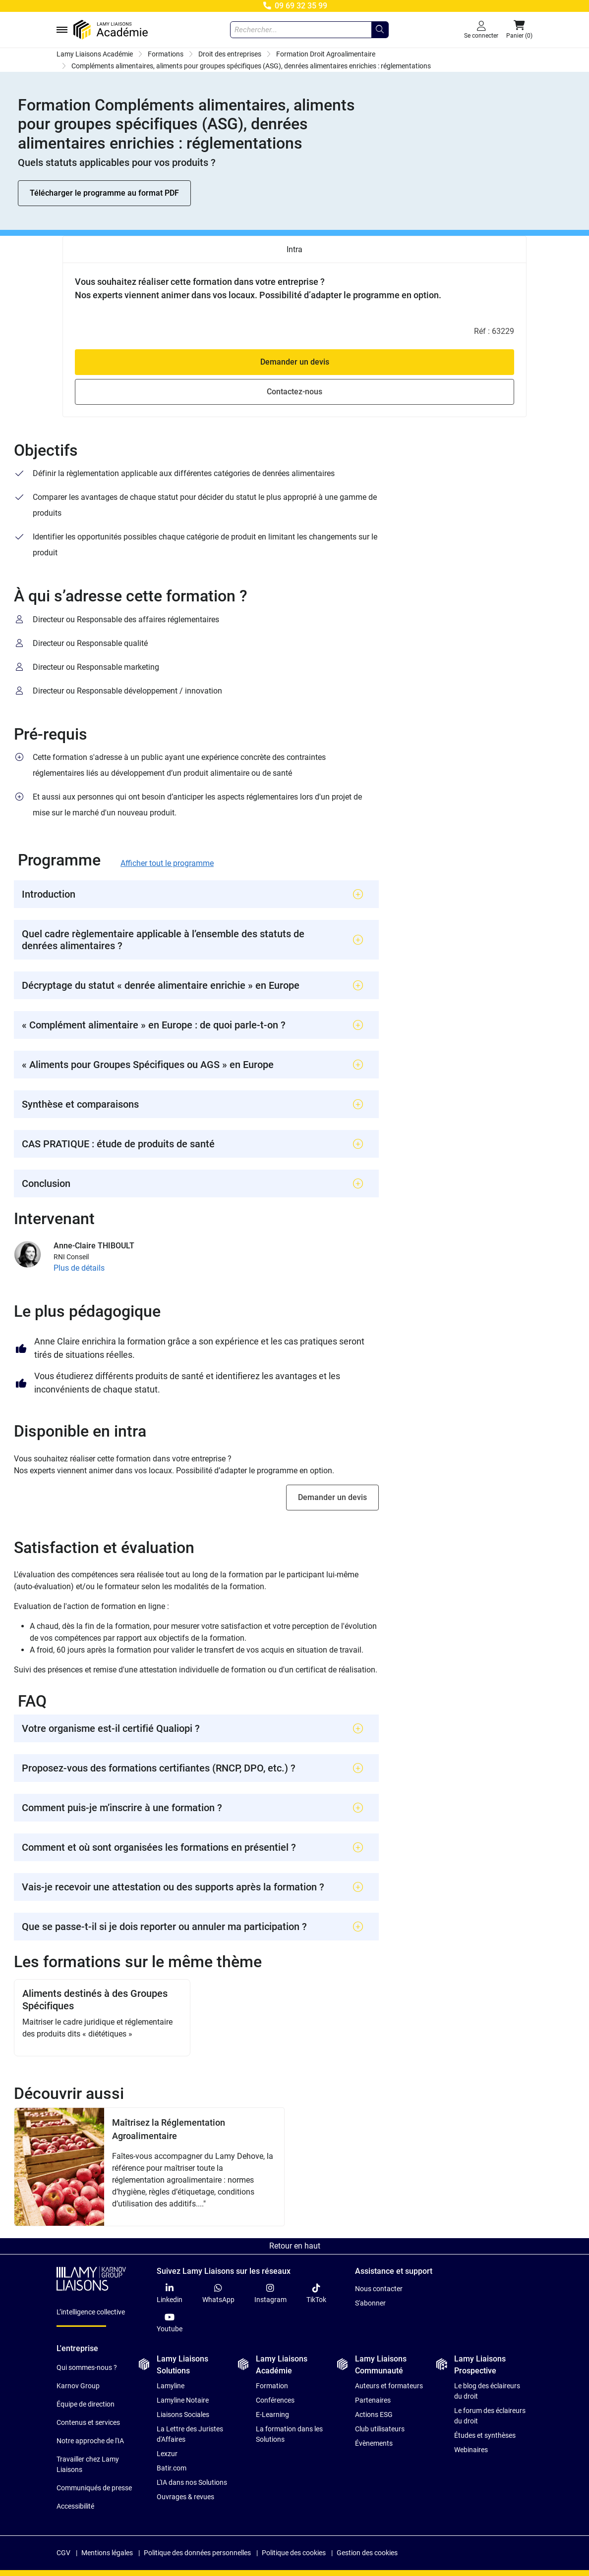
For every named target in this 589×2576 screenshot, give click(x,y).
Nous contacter (379, 2289)
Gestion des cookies (367, 2553)
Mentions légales (107, 2553)
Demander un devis (294, 362)
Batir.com (171, 2468)
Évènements (374, 2443)
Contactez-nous (294, 391)
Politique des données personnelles (197, 2553)
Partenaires (373, 2400)
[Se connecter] (481, 30)
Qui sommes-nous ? (87, 2367)
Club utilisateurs (380, 2429)
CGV (63, 2553)
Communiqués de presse (94, 2488)
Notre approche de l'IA (90, 2441)
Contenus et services (88, 2422)
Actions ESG (374, 2414)
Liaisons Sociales (183, 2414)
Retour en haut (294, 2246)
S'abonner (370, 2303)
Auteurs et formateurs (389, 2386)
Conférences (275, 2400)
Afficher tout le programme (167, 863)
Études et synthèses (485, 2435)
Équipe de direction (86, 2404)
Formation (272, 2386)
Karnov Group (78, 2386)
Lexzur (167, 2454)
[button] (519, 30)
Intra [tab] (294, 249)
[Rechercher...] (379, 30)
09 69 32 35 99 (294, 5)
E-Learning (272, 2414)
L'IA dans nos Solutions (192, 2482)
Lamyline (170, 2386)
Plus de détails (79, 1268)
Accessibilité (75, 2506)
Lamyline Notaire (183, 2400)
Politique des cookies (294, 2553)
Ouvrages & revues (185, 2497)
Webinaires (471, 2450)
